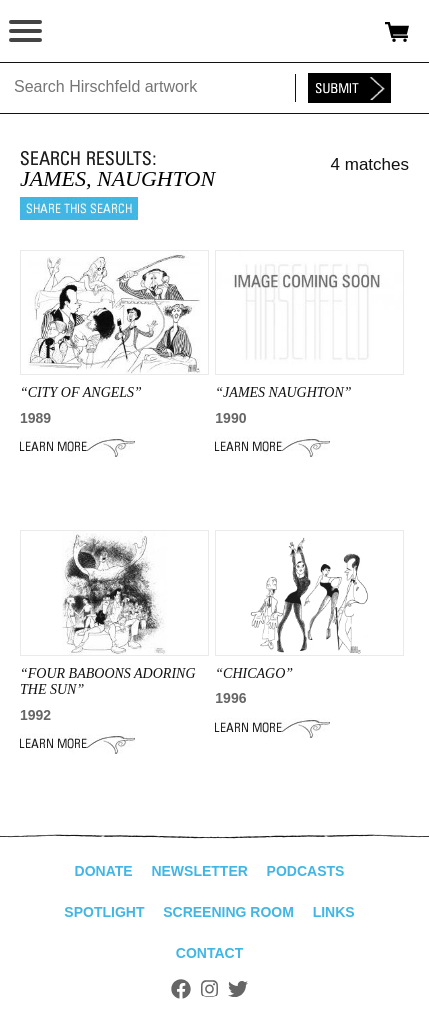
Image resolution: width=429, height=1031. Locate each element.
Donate (104, 871)
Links (334, 912)
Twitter (238, 989)
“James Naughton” (283, 392)
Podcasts (306, 871)
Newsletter (199, 871)
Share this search (79, 208)
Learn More (77, 447)
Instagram (209, 989)
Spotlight (104, 912)
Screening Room (228, 912)
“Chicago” (254, 673)
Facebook (181, 989)
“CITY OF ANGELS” (81, 392)
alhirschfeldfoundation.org (85, 32)
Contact (209, 953)
